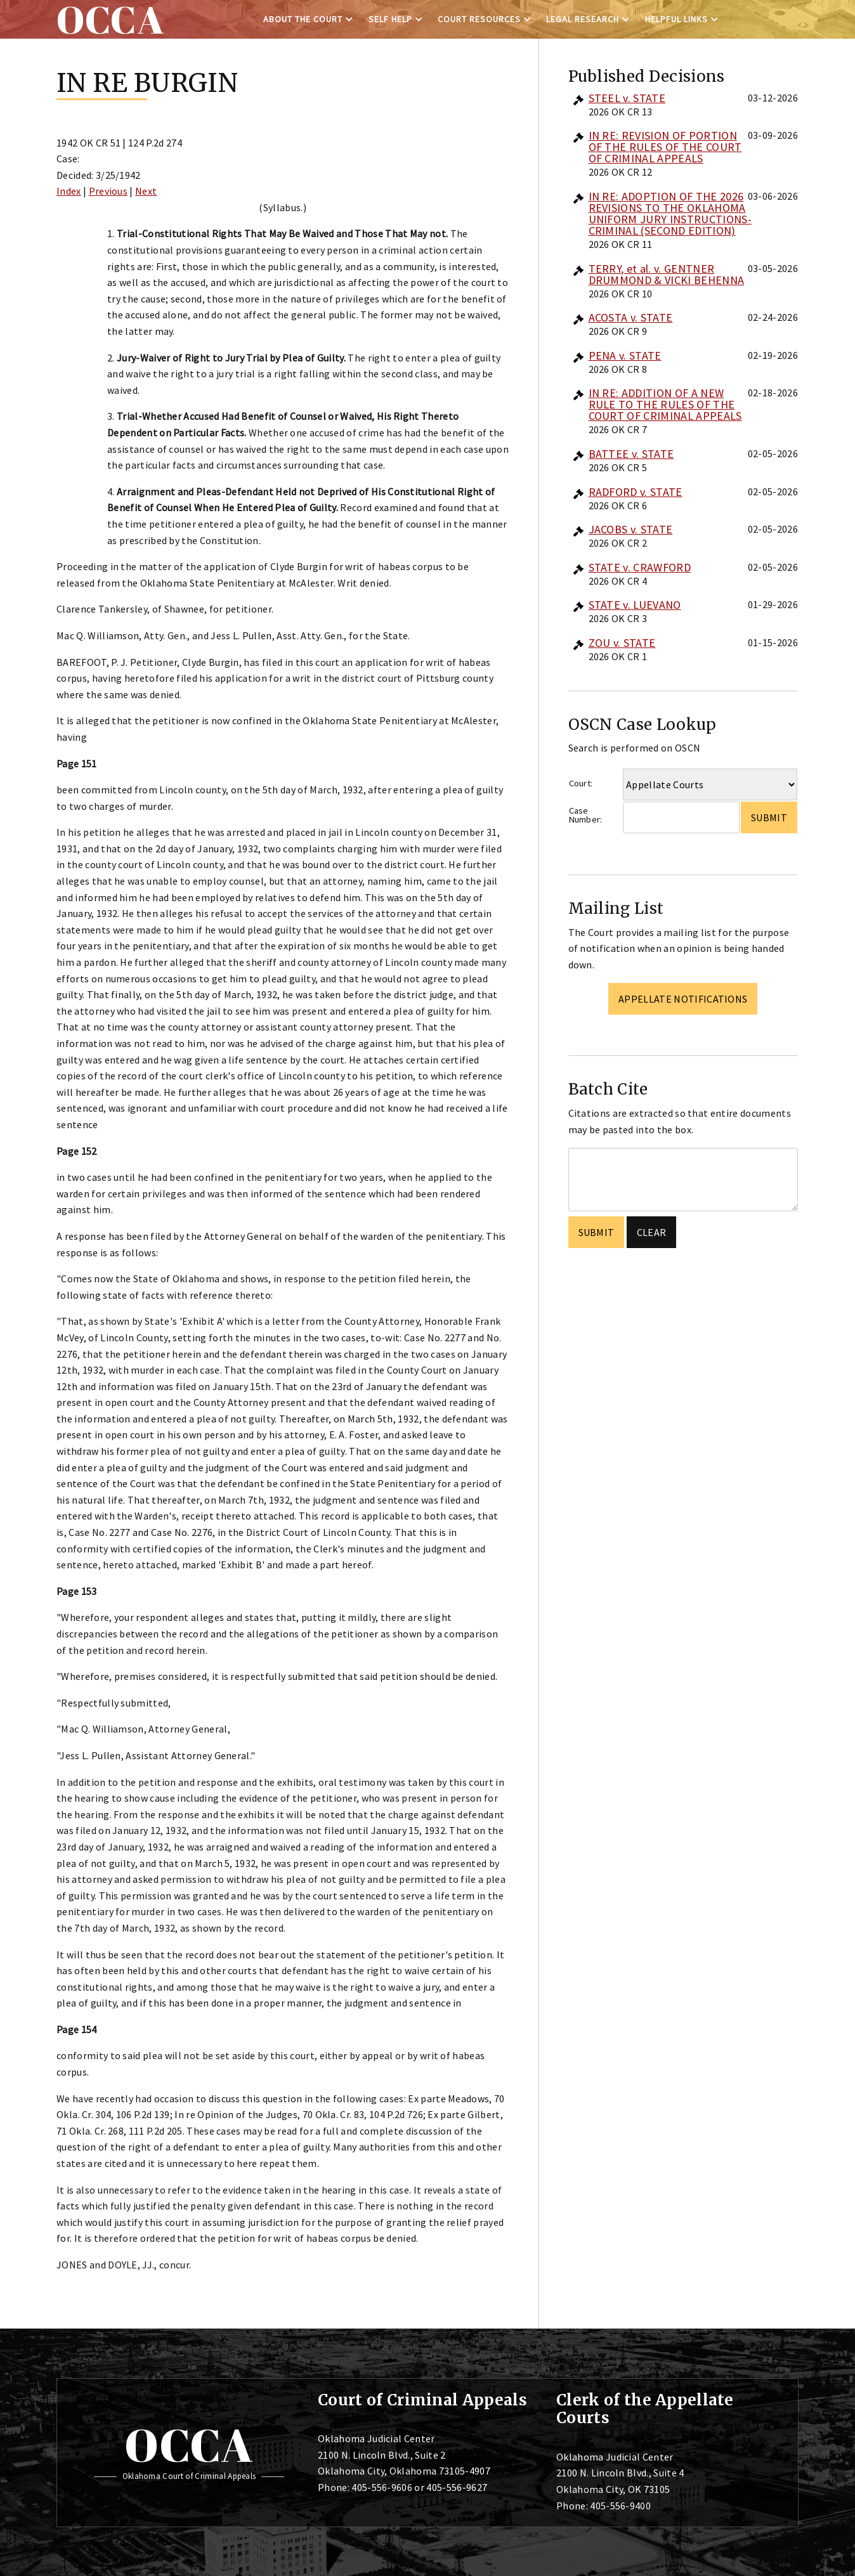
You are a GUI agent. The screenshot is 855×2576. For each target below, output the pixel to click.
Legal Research (582, 19)
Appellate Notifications (682, 998)
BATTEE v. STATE (631, 453)
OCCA (188, 2445)
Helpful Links (676, 19)
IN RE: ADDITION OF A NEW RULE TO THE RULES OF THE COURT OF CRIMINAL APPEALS (665, 404)
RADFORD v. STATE (635, 492)
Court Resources (479, 19)
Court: (581, 783)
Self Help (390, 19)
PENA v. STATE (625, 355)
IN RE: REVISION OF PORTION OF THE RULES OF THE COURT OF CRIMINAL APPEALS (665, 147)
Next (146, 191)
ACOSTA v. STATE (631, 317)
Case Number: (586, 815)
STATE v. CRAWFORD (640, 567)
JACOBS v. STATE (631, 529)
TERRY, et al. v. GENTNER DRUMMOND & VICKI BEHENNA (667, 274)
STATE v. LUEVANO (635, 604)
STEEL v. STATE (627, 98)
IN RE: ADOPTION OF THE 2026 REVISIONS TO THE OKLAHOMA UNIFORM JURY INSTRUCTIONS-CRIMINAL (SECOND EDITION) (670, 213)
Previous (108, 191)
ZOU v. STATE (622, 642)
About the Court (303, 19)
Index (68, 191)
